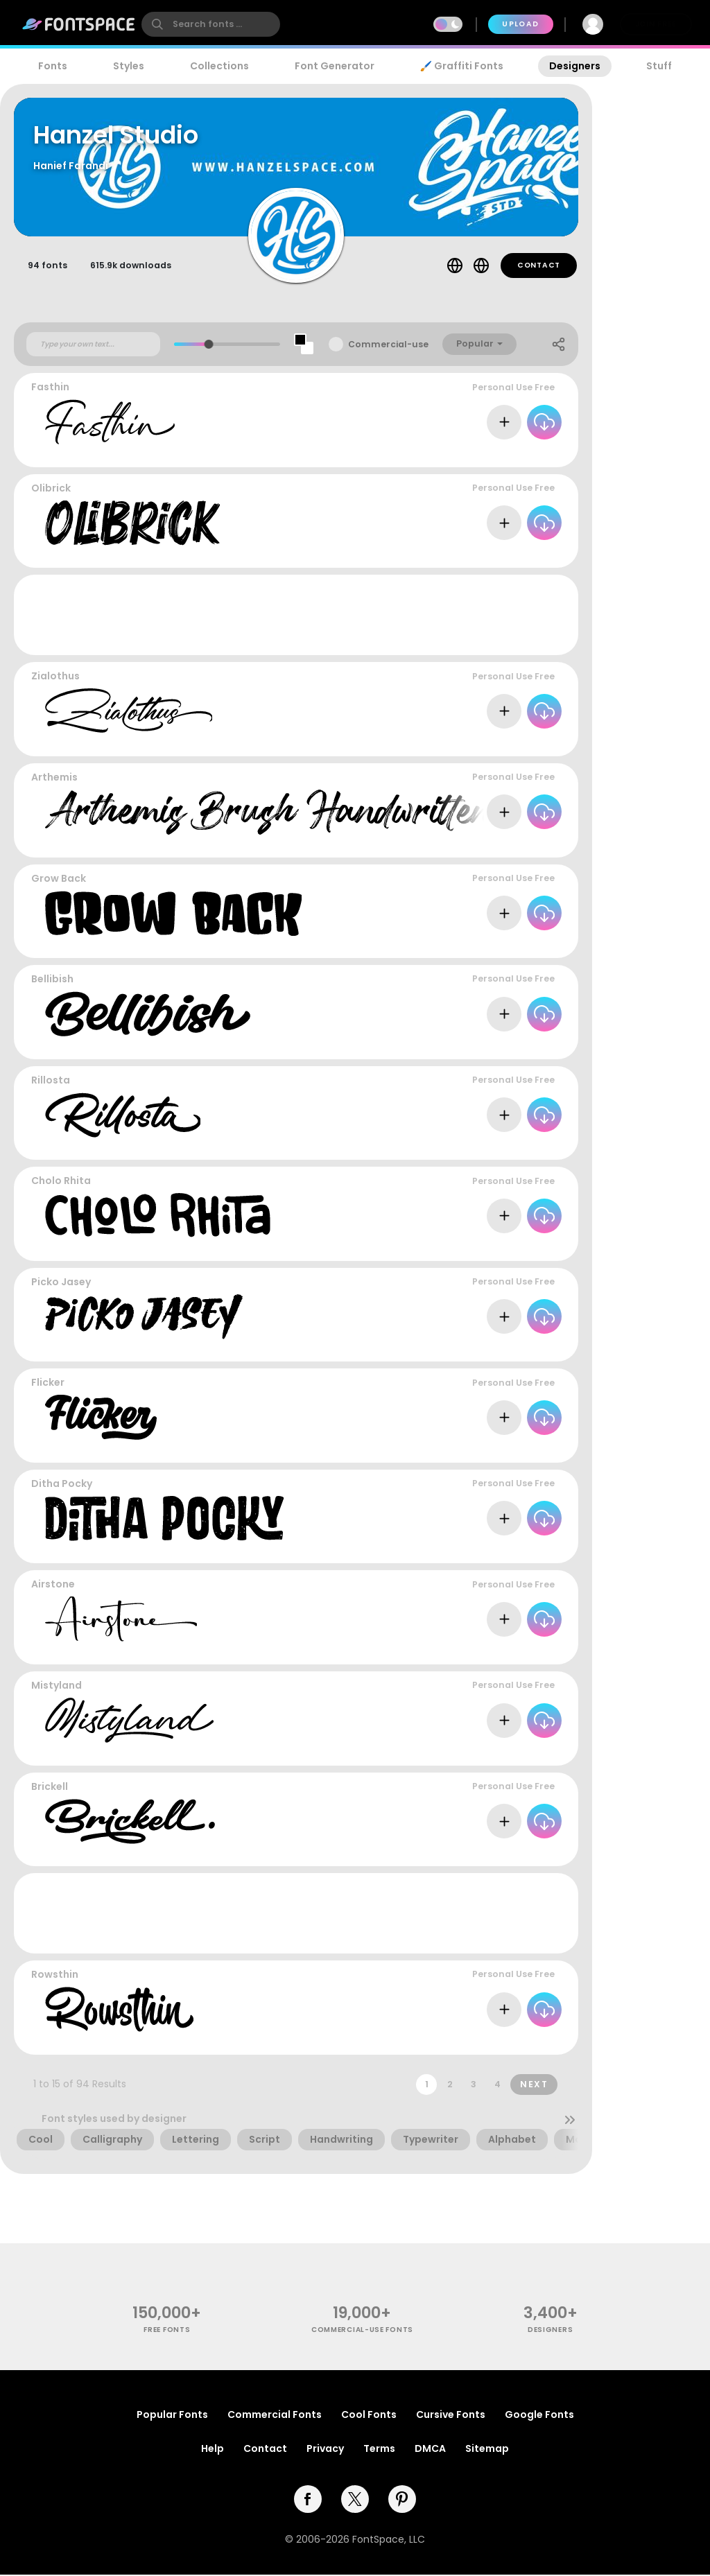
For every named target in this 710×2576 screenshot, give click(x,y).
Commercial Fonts (274, 2416)
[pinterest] (402, 2500)
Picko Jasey (61, 1284)
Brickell (49, 1788)
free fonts (167, 2331)
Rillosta (50, 1082)
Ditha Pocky (61, 1485)
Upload (520, 24)
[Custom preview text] (93, 345)
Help (212, 2450)
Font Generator (334, 66)
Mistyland (56, 1687)
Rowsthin (54, 1976)
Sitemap (487, 2450)
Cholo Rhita (61, 1183)
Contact (538, 267)
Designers (574, 66)
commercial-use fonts (362, 2331)
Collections (219, 66)
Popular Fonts (172, 2416)
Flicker (47, 1384)
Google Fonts (539, 2416)
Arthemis (54, 779)
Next (534, 2086)
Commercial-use (388, 346)
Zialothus (55, 678)
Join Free (656, 24)
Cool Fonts (369, 2416)
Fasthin (50, 389)
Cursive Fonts (450, 2416)
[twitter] (355, 2500)
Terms (379, 2450)
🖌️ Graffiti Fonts (461, 66)
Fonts (52, 66)
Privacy (325, 2450)
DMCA (430, 2450)
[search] (210, 24)
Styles (128, 66)
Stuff (659, 66)
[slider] (209, 346)
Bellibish (52, 981)
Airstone (53, 1586)
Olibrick (51, 490)
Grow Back (58, 880)
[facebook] (308, 2500)
